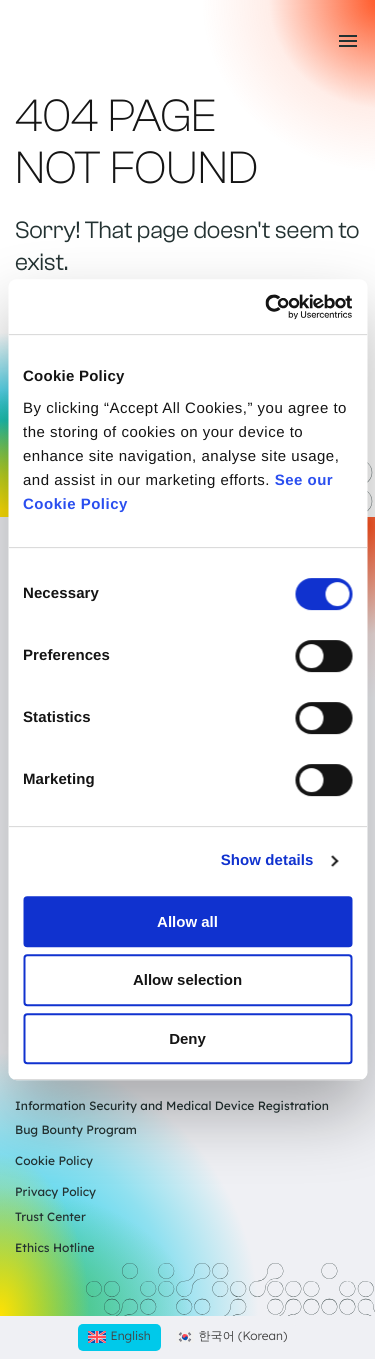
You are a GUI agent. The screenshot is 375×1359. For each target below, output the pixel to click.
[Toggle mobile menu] (348, 41)
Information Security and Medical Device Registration (172, 1105)
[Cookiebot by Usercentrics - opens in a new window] (267, 307)
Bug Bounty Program (76, 1129)
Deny (187, 1038)
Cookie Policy (54, 1160)
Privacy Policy (55, 1191)
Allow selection (187, 979)
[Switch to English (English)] (119, 1337)
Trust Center (50, 1216)
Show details (267, 860)
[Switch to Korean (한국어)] (232, 1337)
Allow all (187, 921)
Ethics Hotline (55, 1247)
